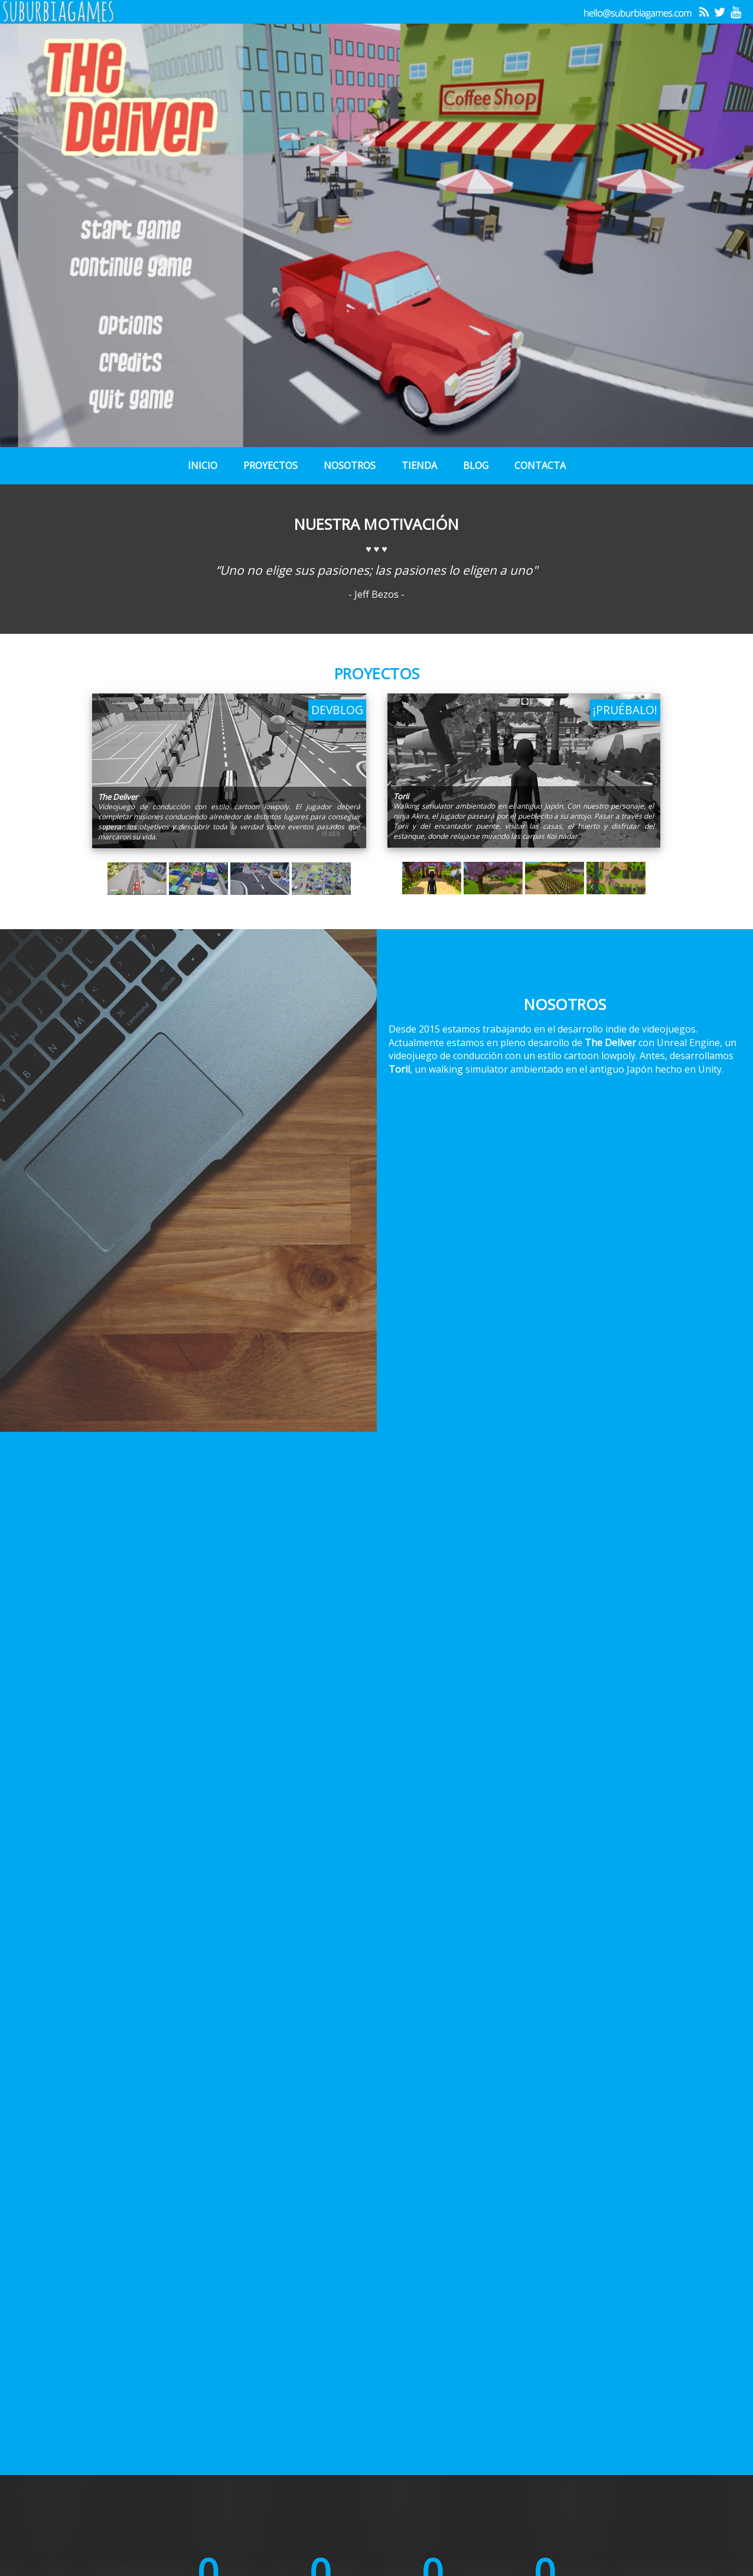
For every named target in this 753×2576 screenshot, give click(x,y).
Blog (475, 465)
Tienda (419, 465)
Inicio (202, 465)
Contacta (540, 465)
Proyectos (270, 465)
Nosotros (350, 465)
